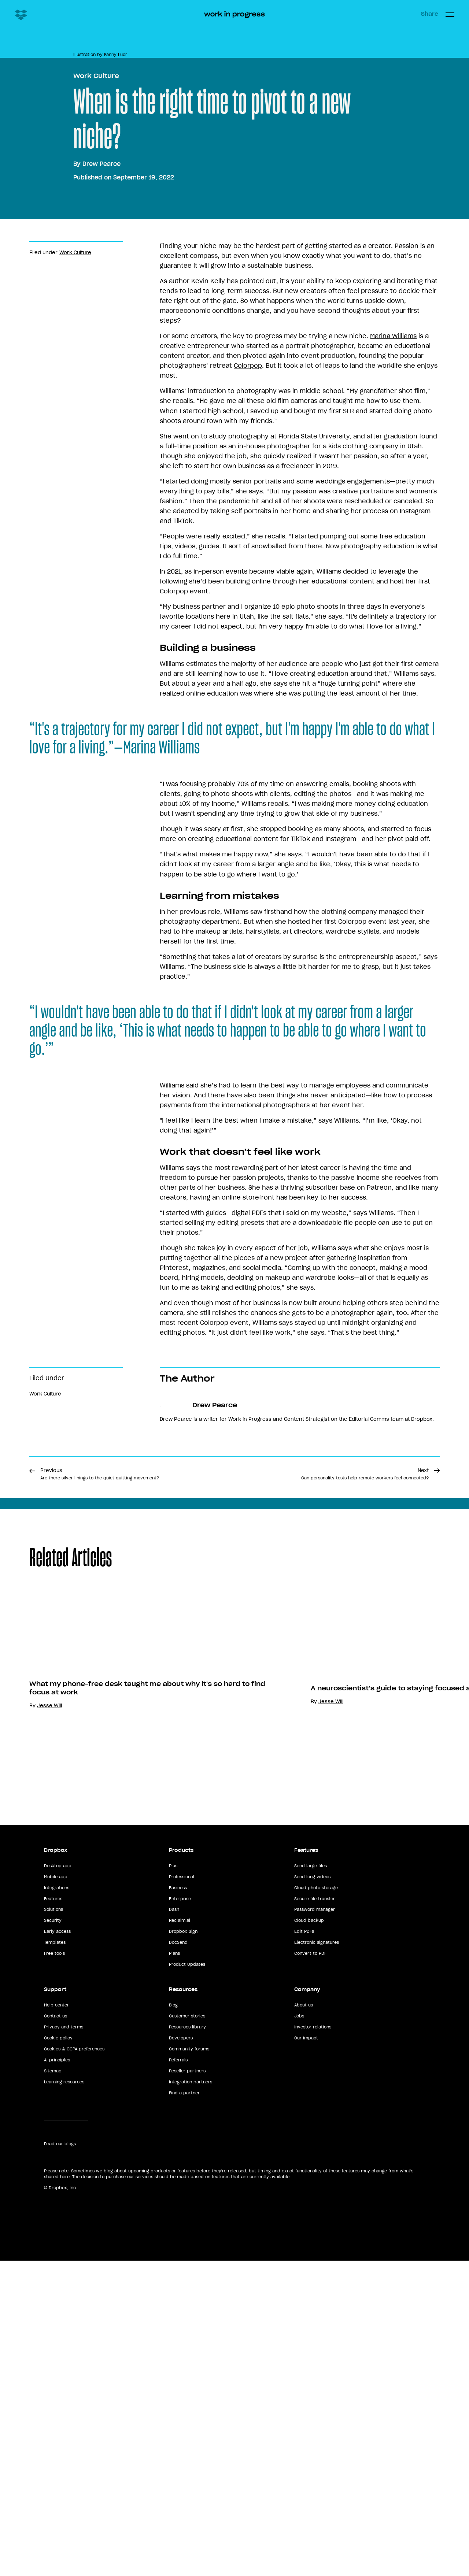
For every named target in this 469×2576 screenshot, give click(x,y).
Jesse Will (360, 2153)
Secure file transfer (314, 2310)
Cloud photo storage (316, 2299)
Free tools (54, 2365)
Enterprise (180, 2310)
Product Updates (187, 2376)
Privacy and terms (63, 2438)
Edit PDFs (304, 2343)
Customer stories (187, 2427)
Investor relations (312, 2438)
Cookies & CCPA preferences (74, 2460)
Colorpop (248, 681)
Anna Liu (76, 2143)
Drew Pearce (101, 479)
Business (178, 2299)
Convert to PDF (310, 2365)
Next (365, 1806)
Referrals (178, 2471)
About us (303, 2416)
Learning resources (64, 2493)
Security (53, 2332)
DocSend (178, 2354)
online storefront (248, 1512)
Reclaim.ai (179, 2332)
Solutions (53, 2321)
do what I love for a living (378, 941)
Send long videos (312, 2288)
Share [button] (429, 14)
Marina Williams (393, 651)
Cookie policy (58, 2449)
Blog (173, 2416)
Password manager (314, 2321)
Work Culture (96, 391)
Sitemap (53, 2482)
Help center (56, 2416)
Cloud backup (309, 2332)
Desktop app (57, 2277)
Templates (55, 2354)
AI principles (57, 2471)
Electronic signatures (316, 2354)
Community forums (189, 2460)
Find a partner (184, 2504)
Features (53, 2310)
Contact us (55, 2427)
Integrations (56, 2299)
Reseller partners (187, 2482)
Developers (181, 2449)
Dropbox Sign (183, 2343)
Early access (57, 2343)
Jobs (299, 2427)
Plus (173, 2277)
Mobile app (55, 2288)
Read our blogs (60, 2555)
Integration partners (190, 2493)
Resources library (187, 2438)
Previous (99, 1806)
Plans (174, 2365)
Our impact (306, 2449)
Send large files (310, 2277)
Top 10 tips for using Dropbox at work (124, 2130)
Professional (181, 2288)
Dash (174, 2321)
